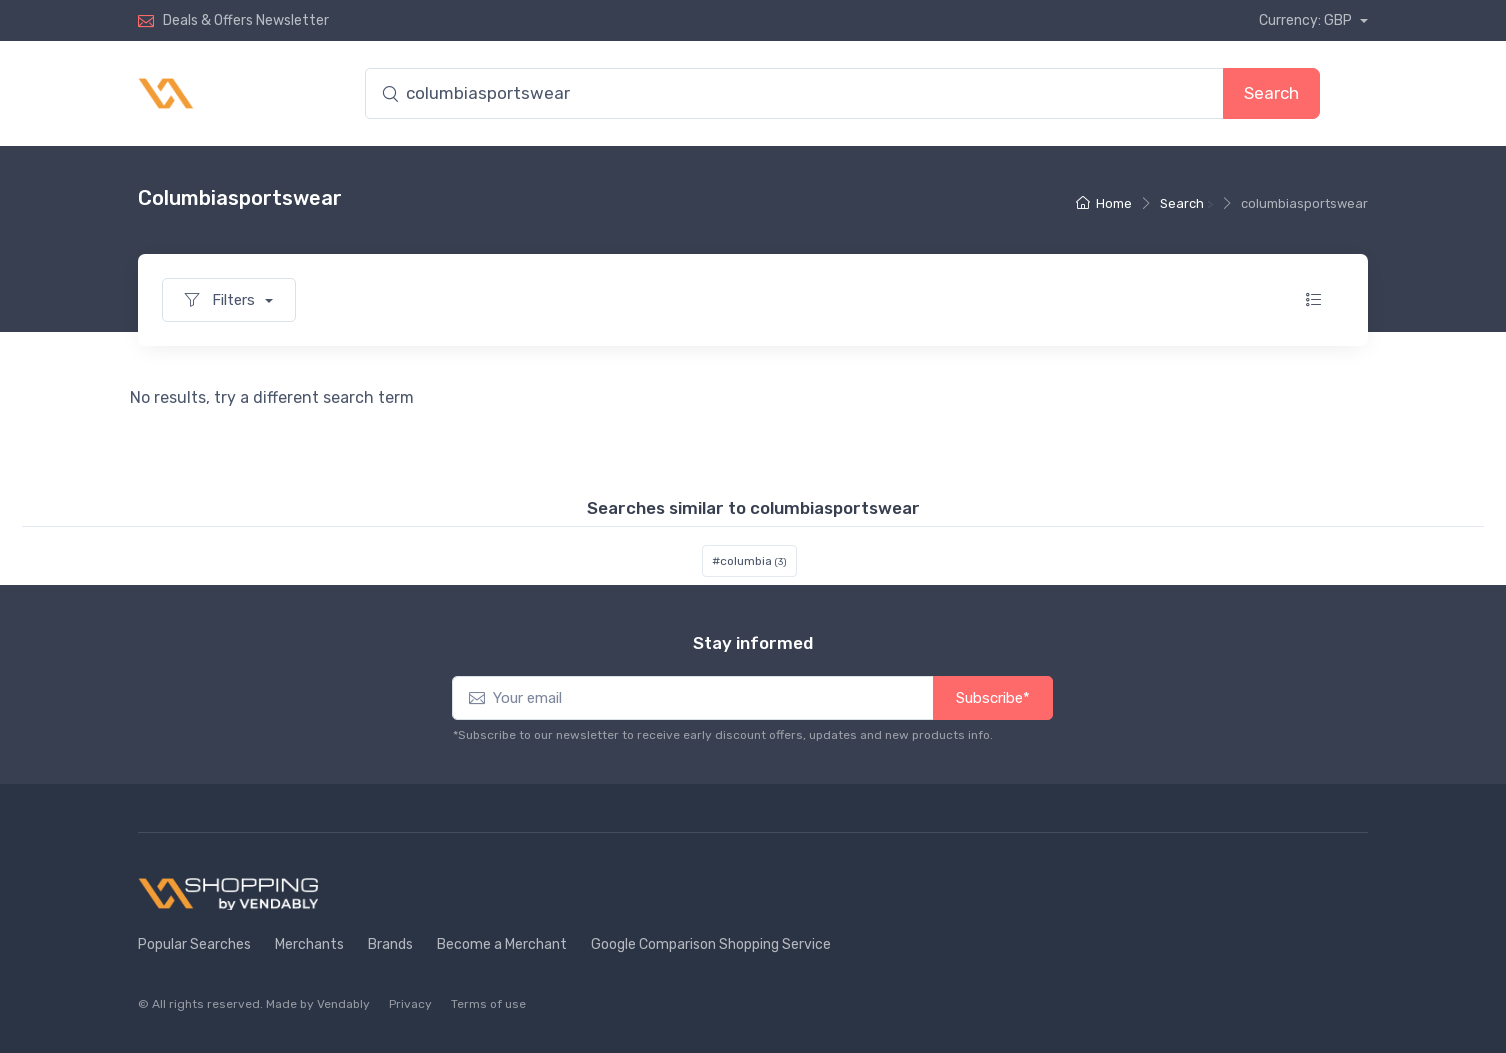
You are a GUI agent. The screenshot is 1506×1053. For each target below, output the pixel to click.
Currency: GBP (1307, 20)
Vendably (343, 1004)
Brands (390, 944)
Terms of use (488, 1004)
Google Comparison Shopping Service (711, 944)
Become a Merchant (502, 944)
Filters (222, 300)
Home (1104, 203)
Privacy (410, 1004)
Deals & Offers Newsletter (246, 20)
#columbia (749, 561)
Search (1271, 93)
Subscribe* (993, 698)
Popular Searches (194, 944)
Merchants (309, 944)
